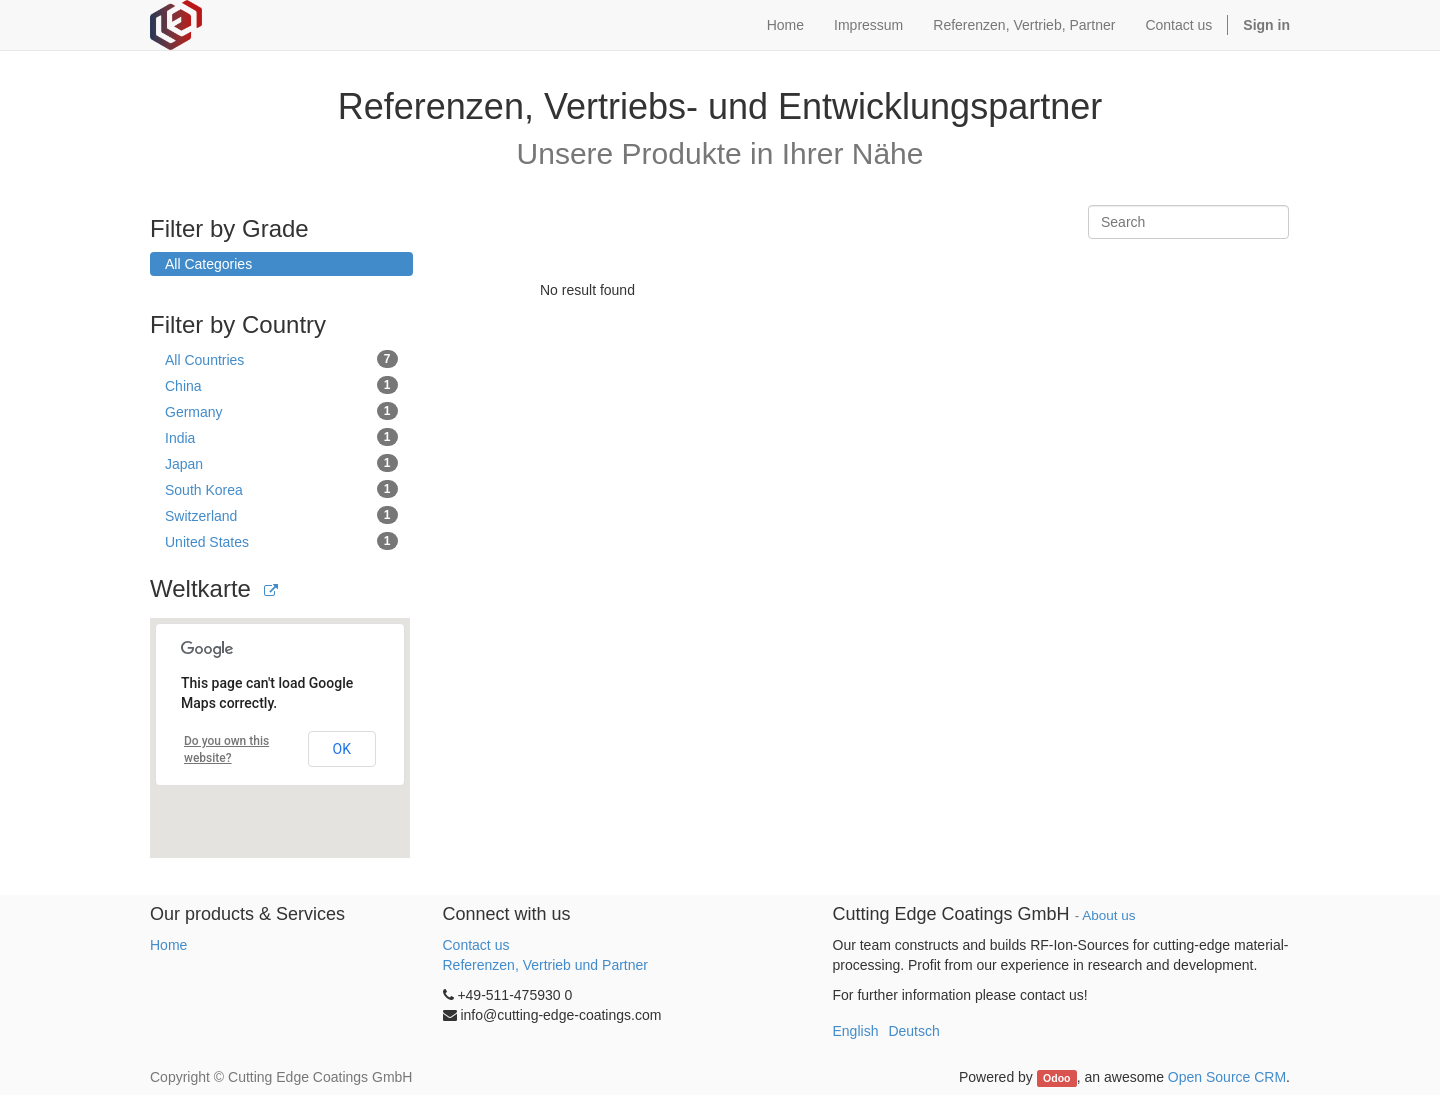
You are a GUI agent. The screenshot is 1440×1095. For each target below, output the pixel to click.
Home (168, 945)
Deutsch (913, 1031)
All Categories (208, 264)
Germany (281, 411)
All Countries (281, 359)
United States (281, 541)
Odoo (1056, 1078)
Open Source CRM (1227, 1077)
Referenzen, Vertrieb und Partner (545, 965)
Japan (281, 463)
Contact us (476, 945)
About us (1108, 915)
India (281, 437)
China (281, 385)
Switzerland (281, 515)
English (856, 1031)
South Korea (281, 489)
